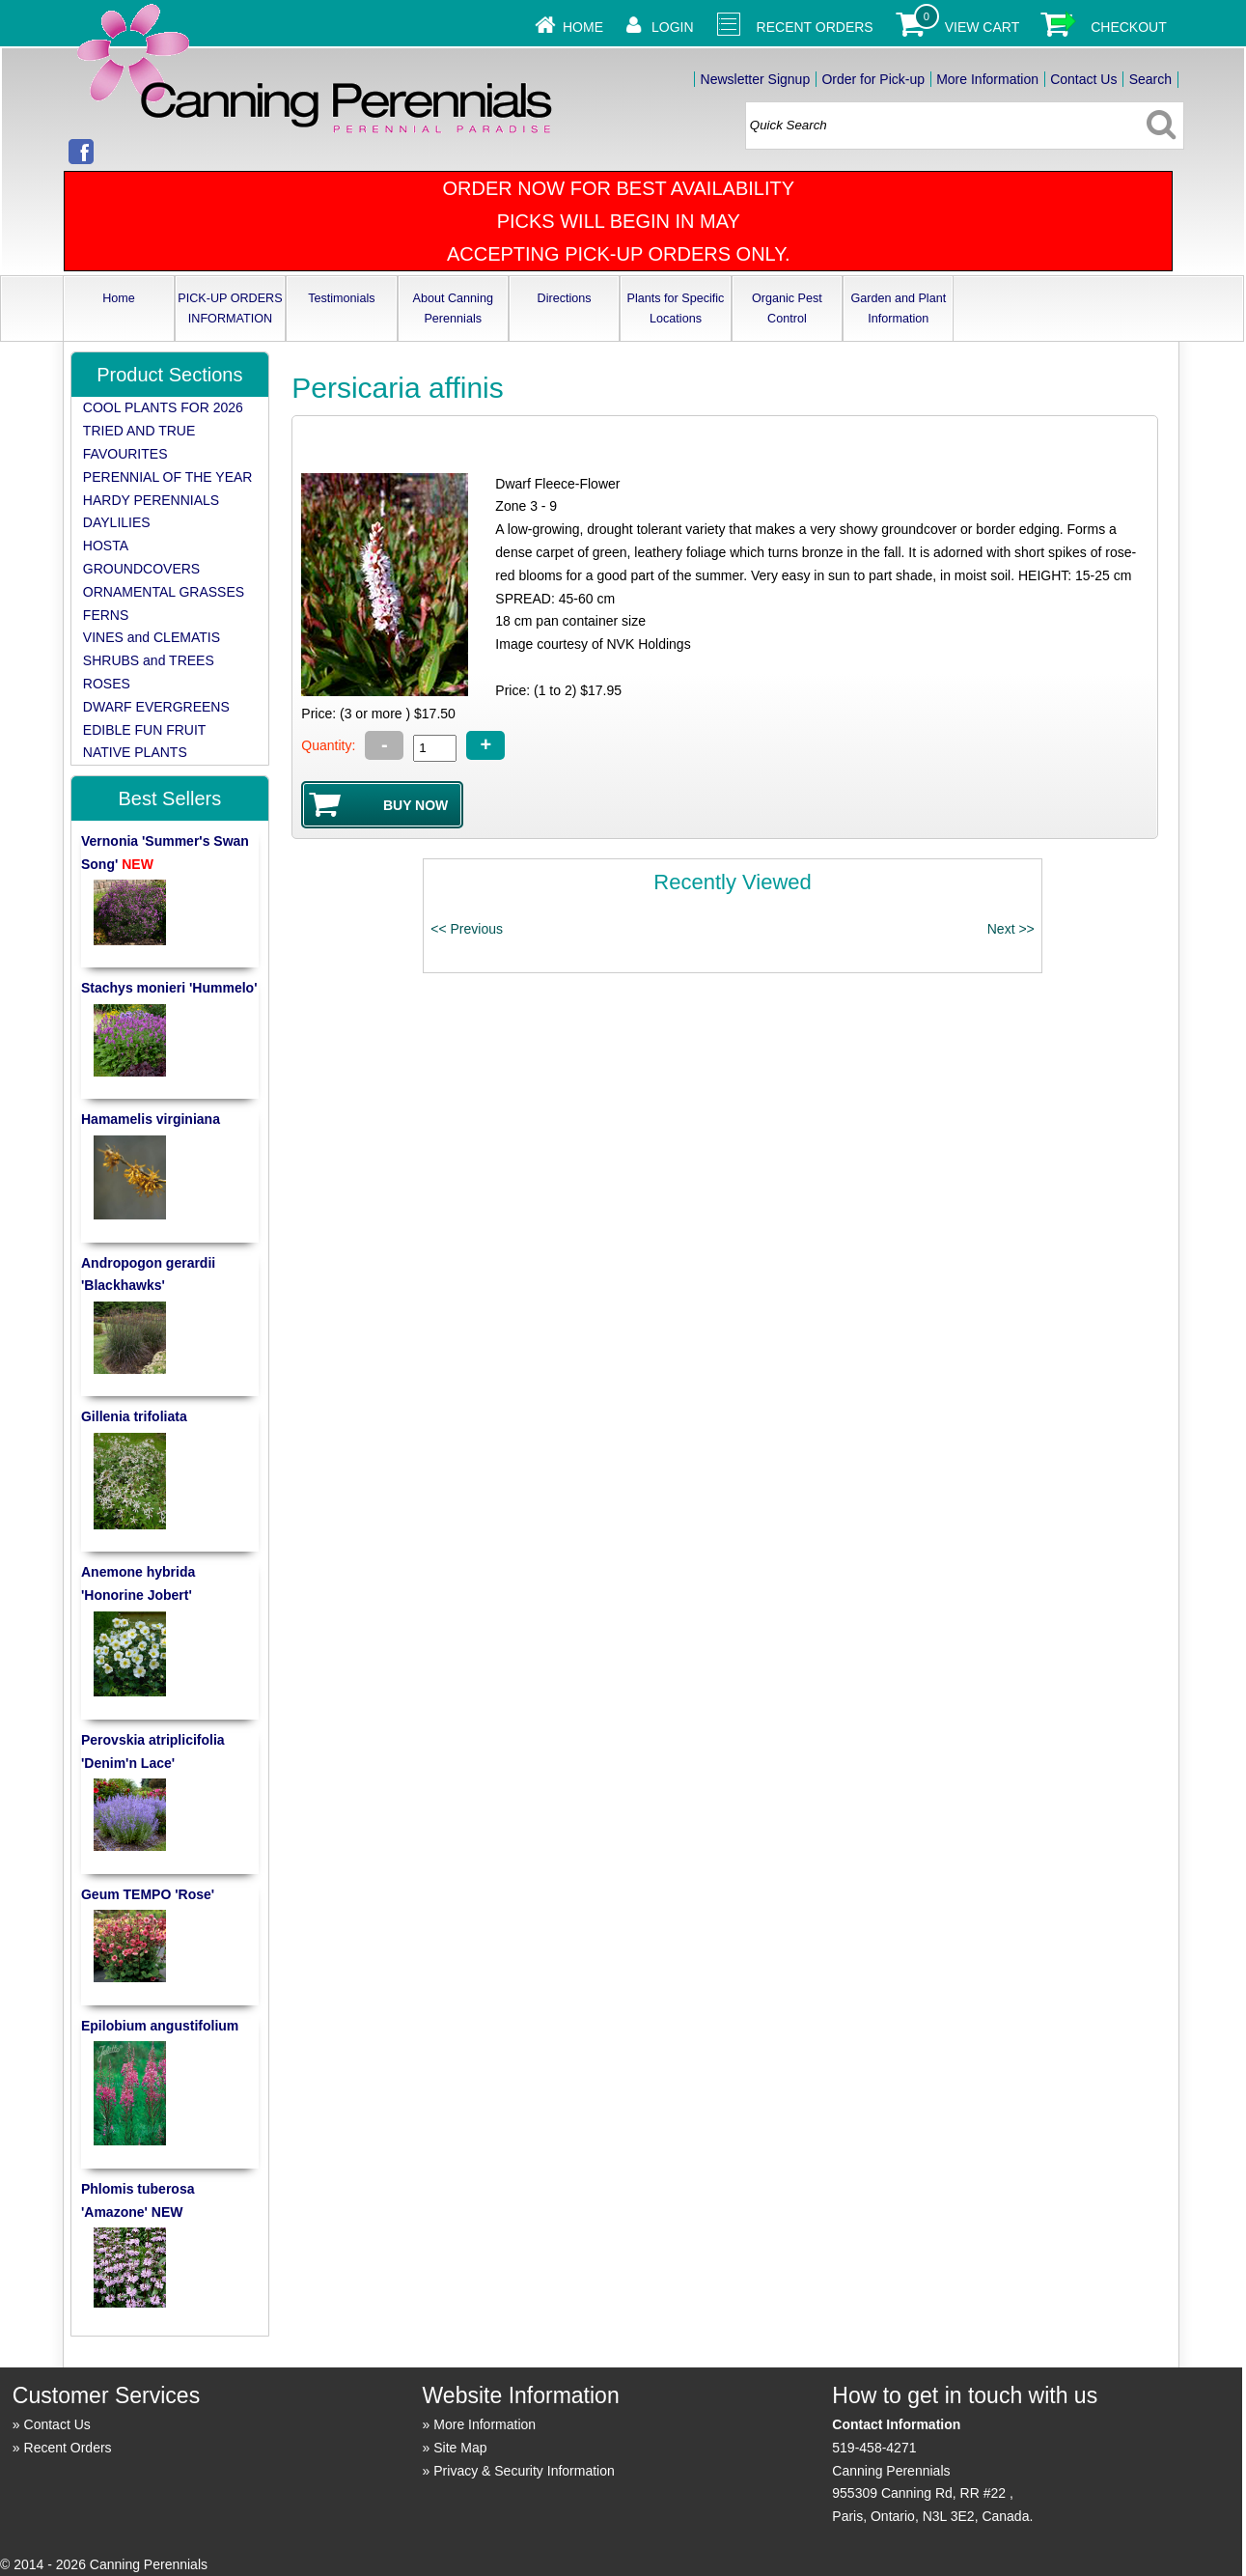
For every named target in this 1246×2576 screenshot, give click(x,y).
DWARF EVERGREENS (156, 706)
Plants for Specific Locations (676, 308)
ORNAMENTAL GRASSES (163, 592)
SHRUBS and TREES (148, 660)
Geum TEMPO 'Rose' (147, 1894)
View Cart (982, 27)
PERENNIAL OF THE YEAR (168, 477)
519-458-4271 (874, 2447)
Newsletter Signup (756, 79)
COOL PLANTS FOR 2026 (163, 407)
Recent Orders (815, 27)
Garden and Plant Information (898, 308)
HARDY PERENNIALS (151, 500)
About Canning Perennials (453, 308)
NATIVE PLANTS (135, 752)
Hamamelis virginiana (150, 1119)
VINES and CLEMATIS (151, 637)
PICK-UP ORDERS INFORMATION (230, 308)
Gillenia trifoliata (134, 1416)
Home (583, 27)
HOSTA (105, 545)
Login (672, 27)
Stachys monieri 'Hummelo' (169, 987)
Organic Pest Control (787, 308)
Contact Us (1083, 79)
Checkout (1129, 27)
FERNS (105, 615)
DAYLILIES (117, 522)
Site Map (459, 2447)
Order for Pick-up (873, 79)
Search (1150, 79)
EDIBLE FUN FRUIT (145, 730)
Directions (565, 298)
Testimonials (341, 298)
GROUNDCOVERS (141, 568)
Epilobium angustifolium (159, 2025)
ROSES (106, 683)
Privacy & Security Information (524, 2470)
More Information (987, 79)
